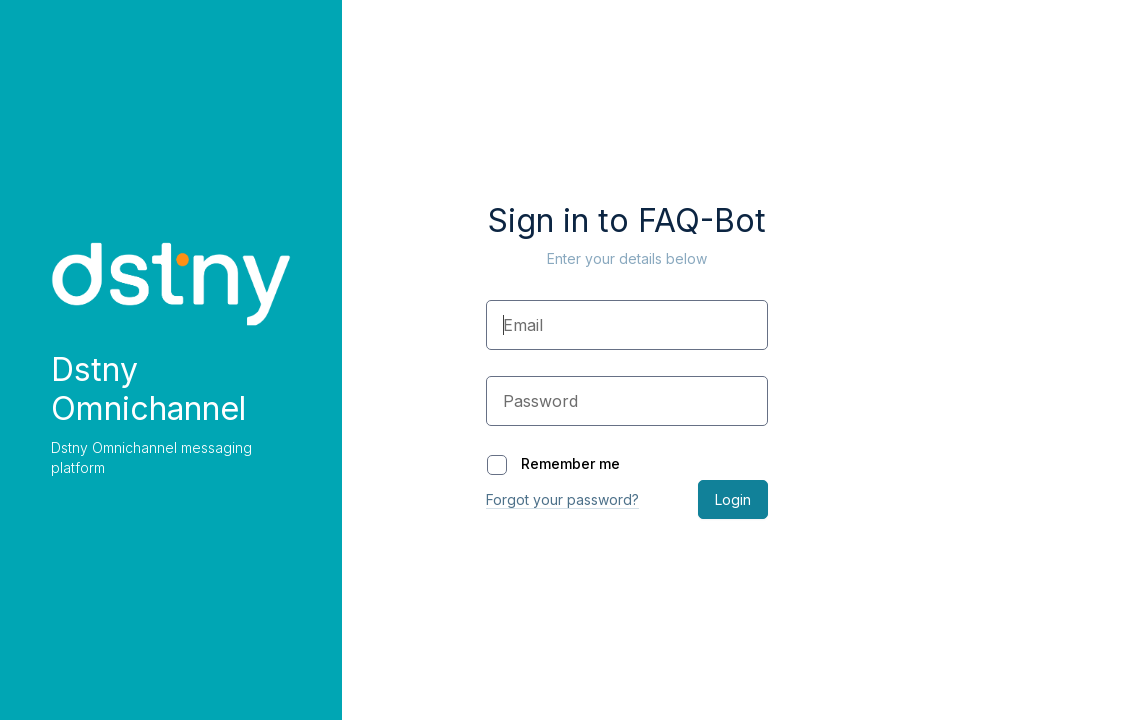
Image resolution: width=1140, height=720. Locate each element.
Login (733, 499)
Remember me (553, 463)
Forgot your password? (562, 499)
